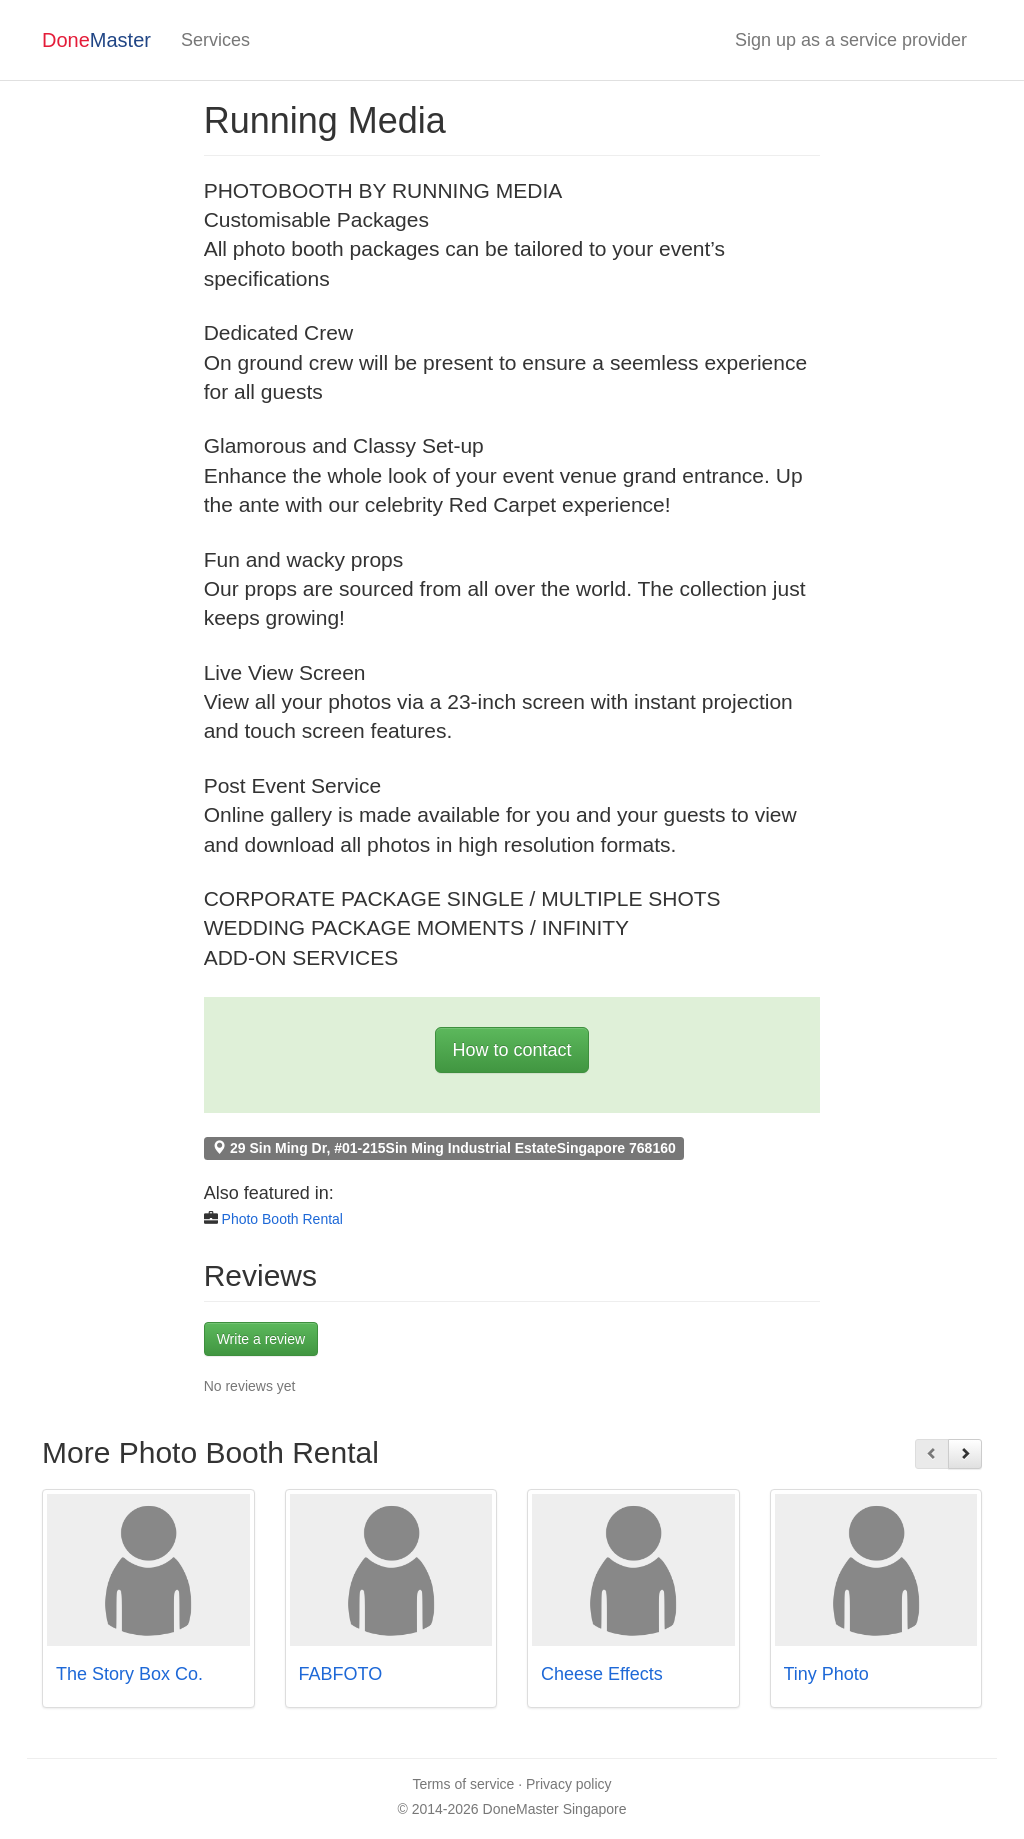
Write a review (261, 1339)
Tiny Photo (826, 1674)
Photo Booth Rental (282, 1219)
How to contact (511, 1050)
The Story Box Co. (129, 1674)
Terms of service (463, 1784)
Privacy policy (569, 1784)
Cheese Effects (602, 1674)
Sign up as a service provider (851, 40)
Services (215, 40)
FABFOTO (341, 1674)
